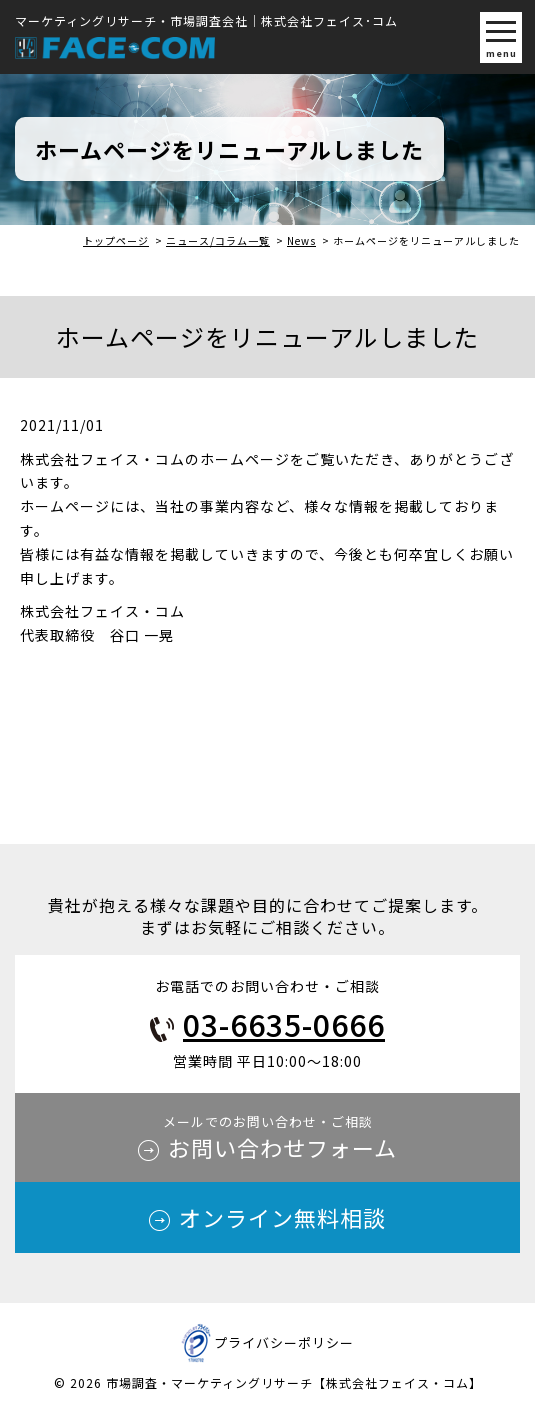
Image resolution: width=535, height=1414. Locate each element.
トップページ (116, 240)
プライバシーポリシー (284, 1342)
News (301, 240)
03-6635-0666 (284, 1024)
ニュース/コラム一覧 (218, 240)
